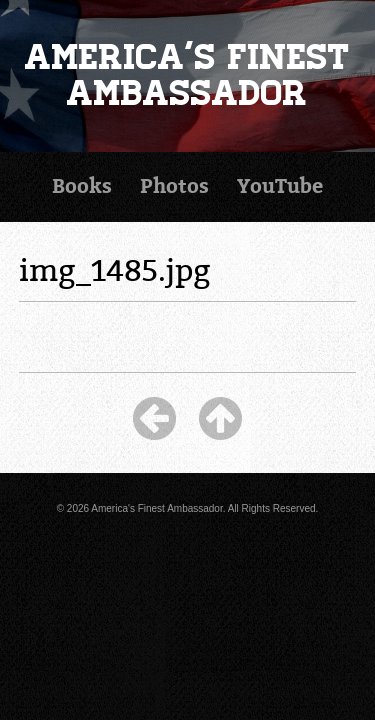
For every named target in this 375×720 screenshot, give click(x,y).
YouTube (280, 186)
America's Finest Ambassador (187, 75)
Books (82, 186)
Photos (174, 186)
